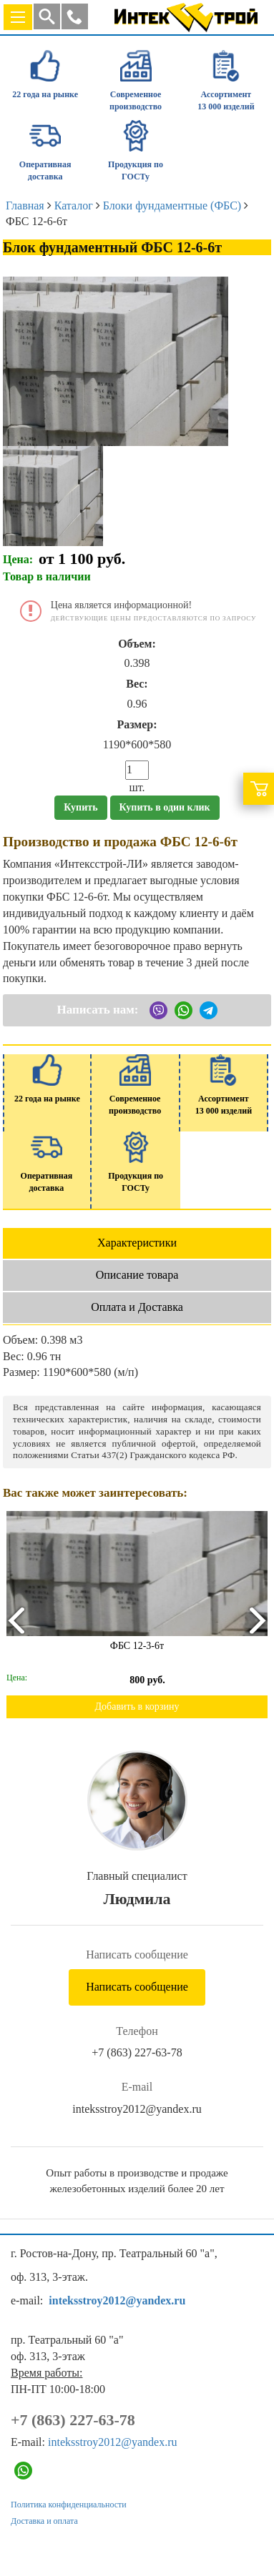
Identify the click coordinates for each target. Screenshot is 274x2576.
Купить (80, 807)
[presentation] (15, 1620)
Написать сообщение (137, 1987)
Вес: (136, 684)
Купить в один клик (164, 807)
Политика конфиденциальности (69, 2505)
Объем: (137, 644)
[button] (75, 16)
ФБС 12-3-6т (137, 1645)
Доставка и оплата (44, 2521)
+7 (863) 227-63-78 (137, 2052)
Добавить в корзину (137, 1706)
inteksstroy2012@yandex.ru (136, 2109)
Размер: (137, 724)
